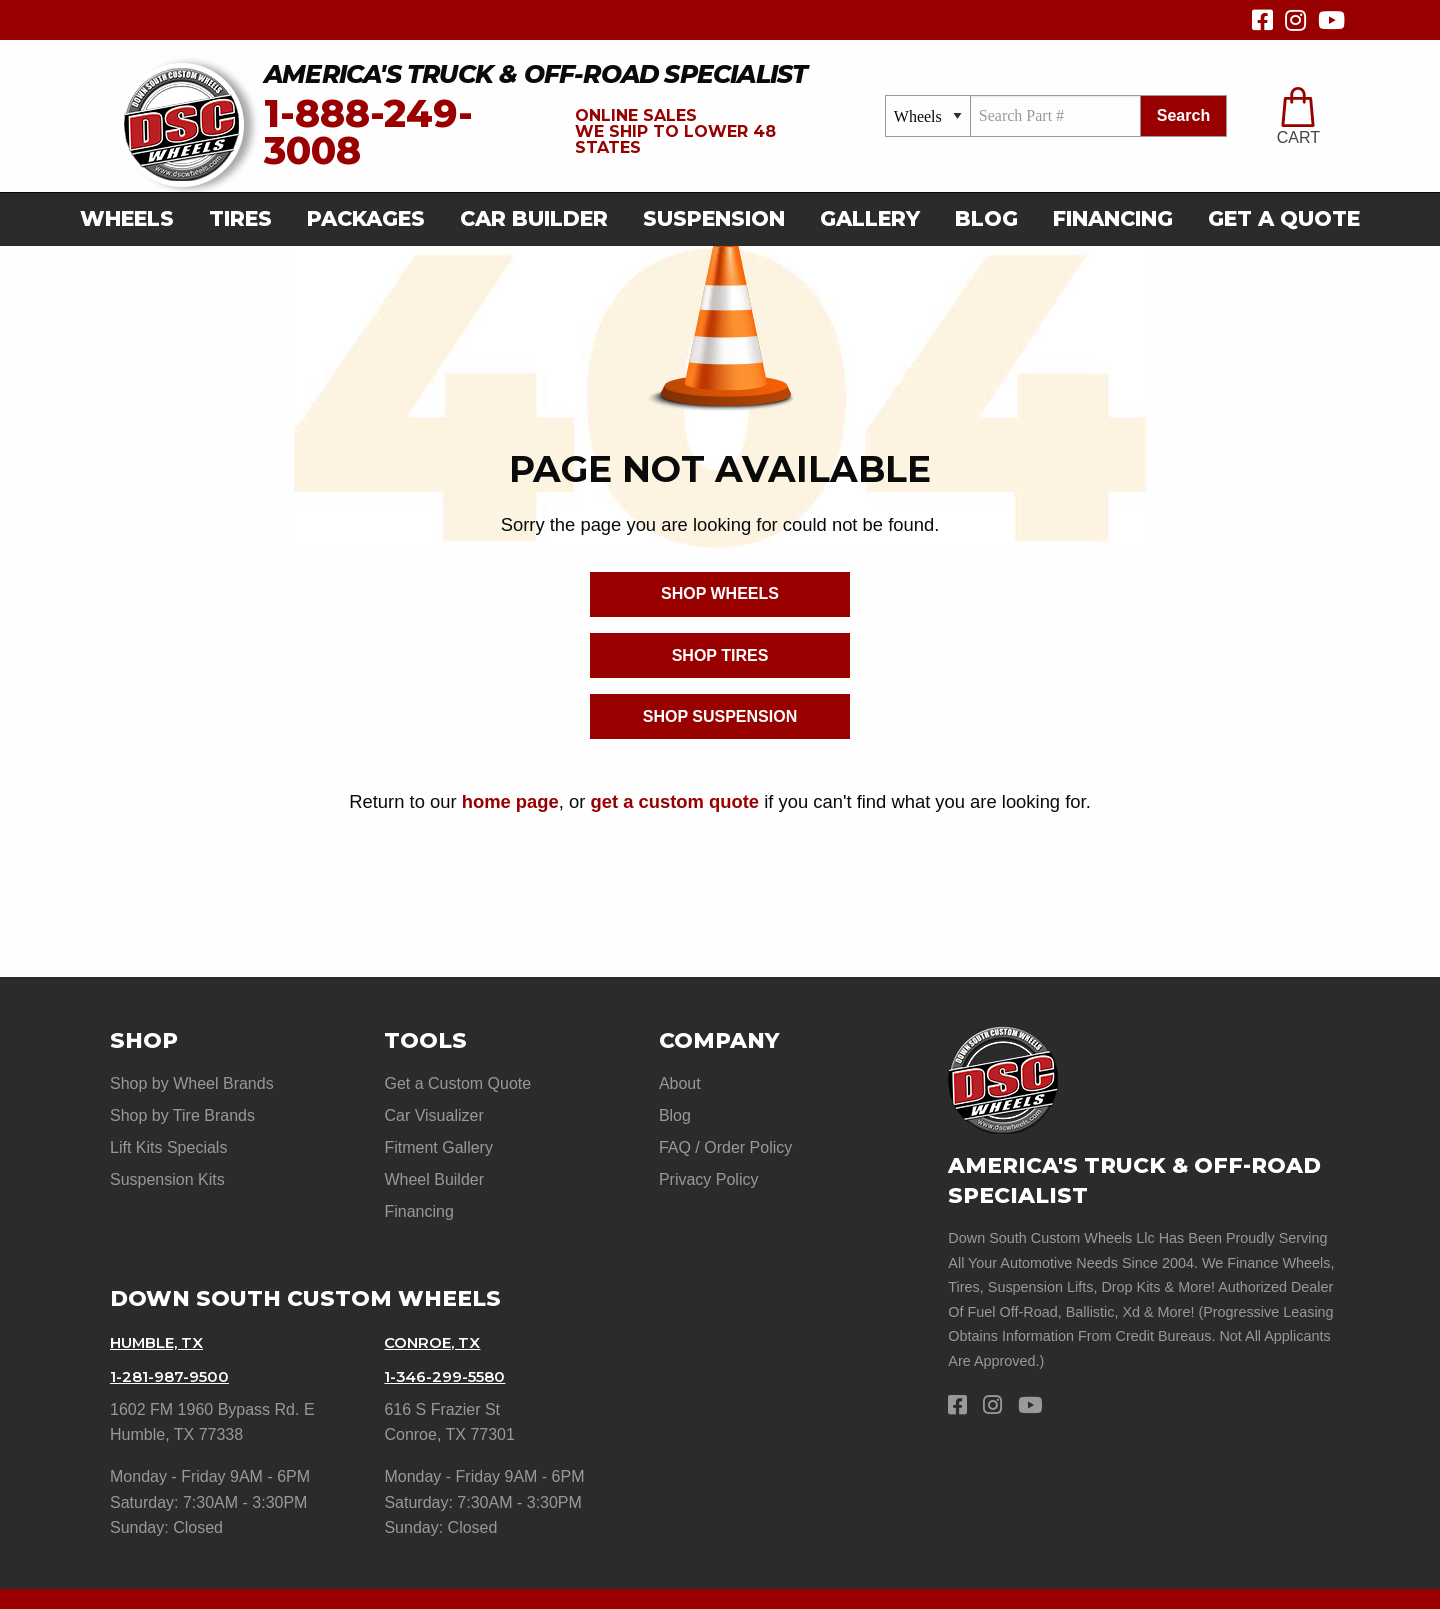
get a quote (1284, 218)
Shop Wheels (720, 593)
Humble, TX (161, 1310)
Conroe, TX (436, 1310)
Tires (240, 218)
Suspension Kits (167, 1160)
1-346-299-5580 (450, 1337)
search (1183, 115)
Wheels (127, 218)
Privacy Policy (709, 1160)
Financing (1113, 218)
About (680, 1083)
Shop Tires (720, 655)
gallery (870, 218)
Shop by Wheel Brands (192, 1083)
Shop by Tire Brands (182, 1109)
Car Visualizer (433, 1109)
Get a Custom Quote (457, 1083)
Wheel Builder (434, 1160)
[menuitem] (133, 219)
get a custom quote (674, 801)
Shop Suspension (720, 716)
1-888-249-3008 (368, 132)
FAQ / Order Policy (725, 1134)
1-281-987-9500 (173, 1337)
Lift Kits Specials (168, 1134)
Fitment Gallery (438, 1134)
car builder (534, 218)
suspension (714, 218)
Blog (986, 218)
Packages (366, 218)
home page (510, 801)
